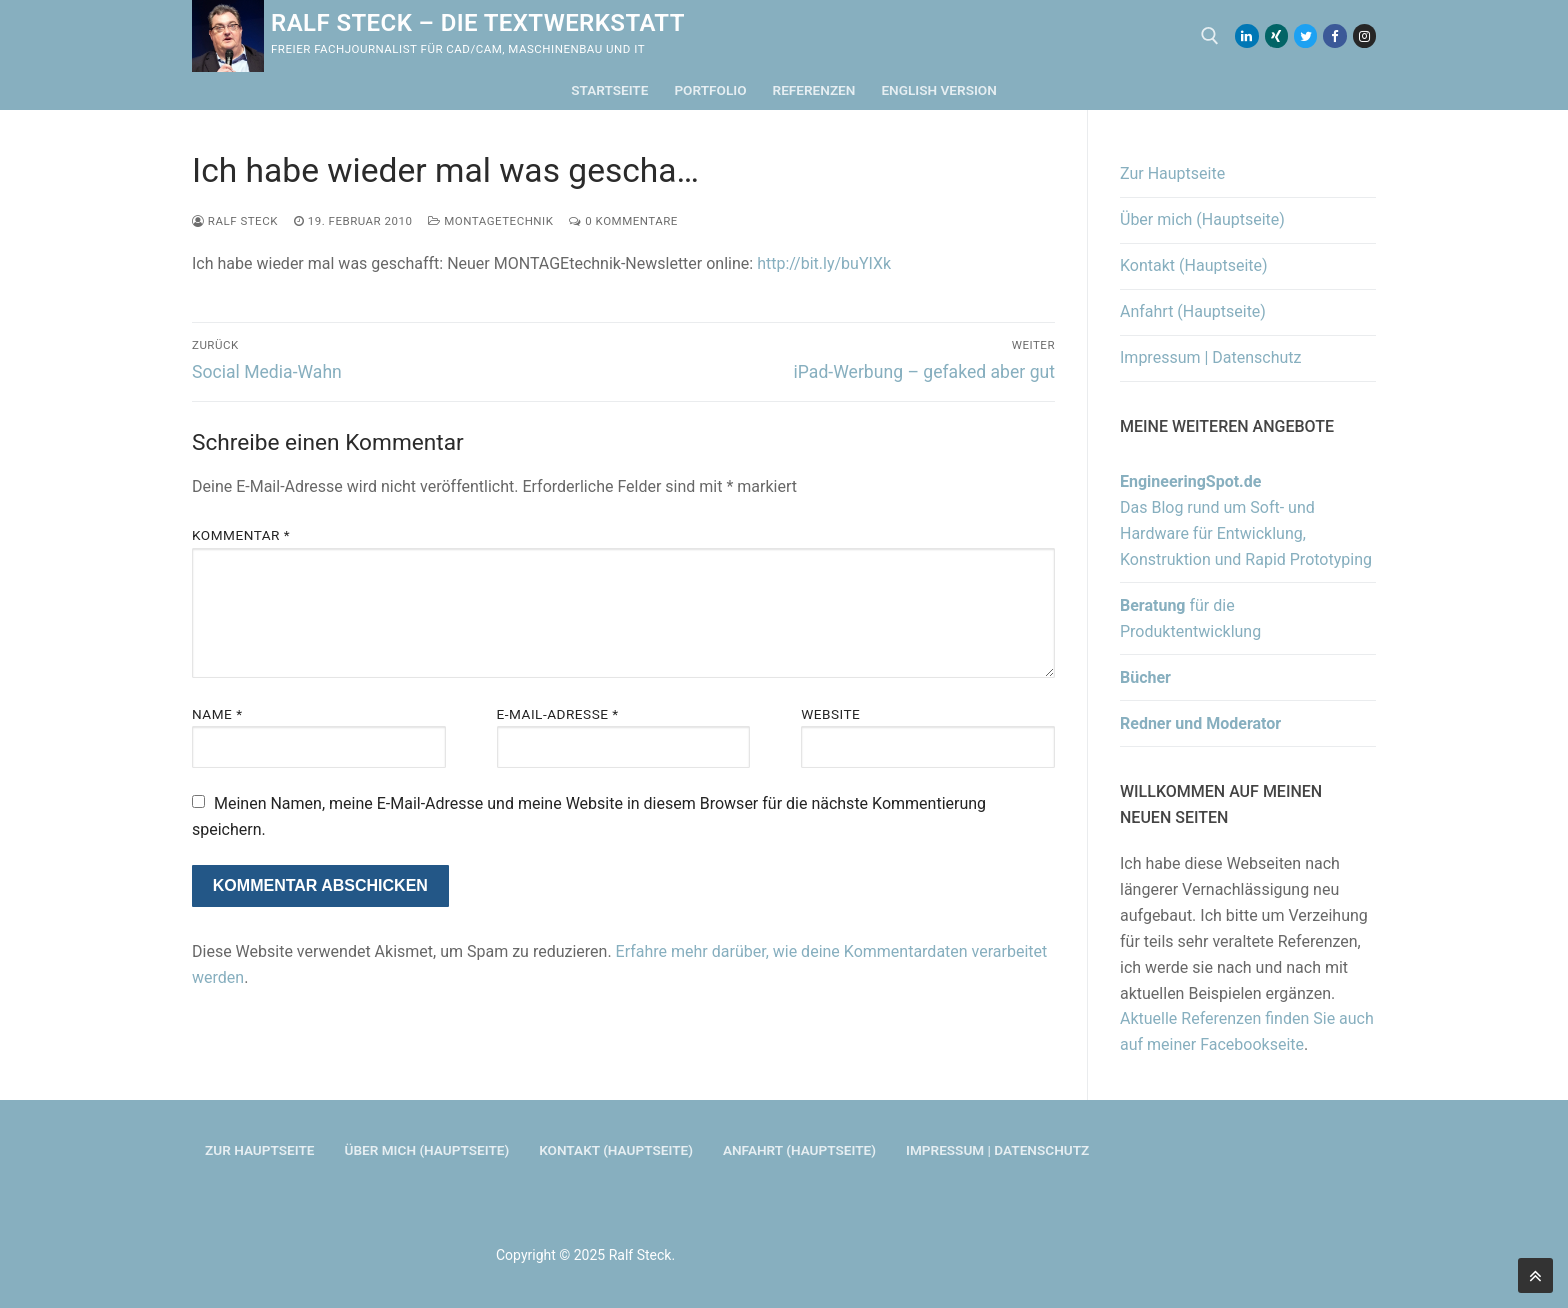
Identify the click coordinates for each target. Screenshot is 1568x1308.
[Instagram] (1364, 35)
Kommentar (241, 535)
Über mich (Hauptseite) (1202, 219)
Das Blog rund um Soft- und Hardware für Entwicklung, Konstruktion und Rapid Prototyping (1246, 520)
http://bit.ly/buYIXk (824, 263)
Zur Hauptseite (1172, 173)
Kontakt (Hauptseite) (1194, 265)
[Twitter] (1305, 35)
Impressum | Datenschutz (1211, 357)
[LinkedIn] (1246, 35)
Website (830, 714)
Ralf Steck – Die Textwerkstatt (478, 23)
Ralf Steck (235, 221)
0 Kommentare (623, 221)
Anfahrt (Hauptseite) (1193, 311)
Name (217, 714)
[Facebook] (1334, 35)
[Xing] (1276, 35)
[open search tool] (1210, 36)
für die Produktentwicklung (1190, 618)
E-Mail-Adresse (558, 714)
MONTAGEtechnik (490, 221)
